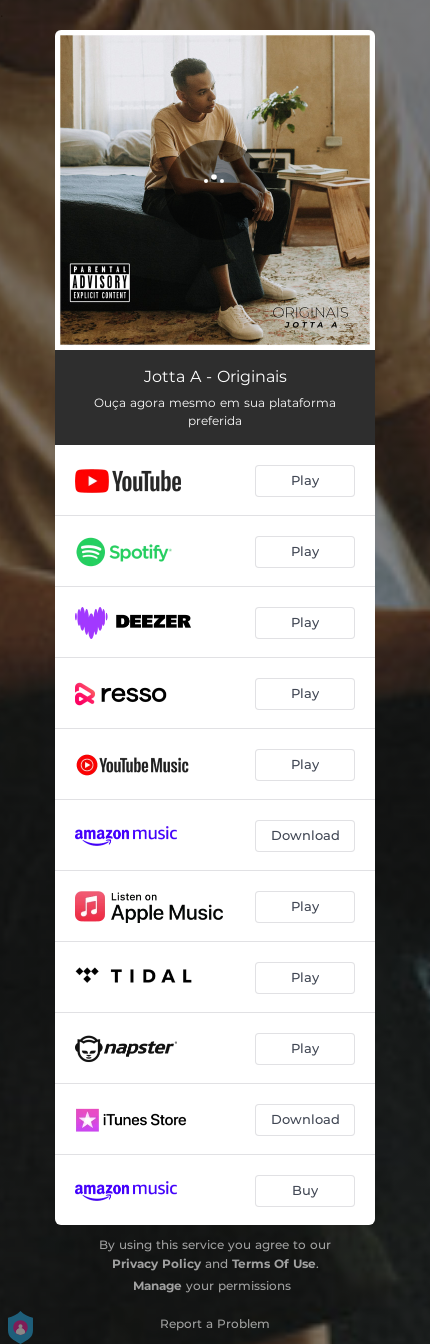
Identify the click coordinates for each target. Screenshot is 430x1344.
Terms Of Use (274, 1263)
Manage (157, 1285)
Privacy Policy (156, 1263)
